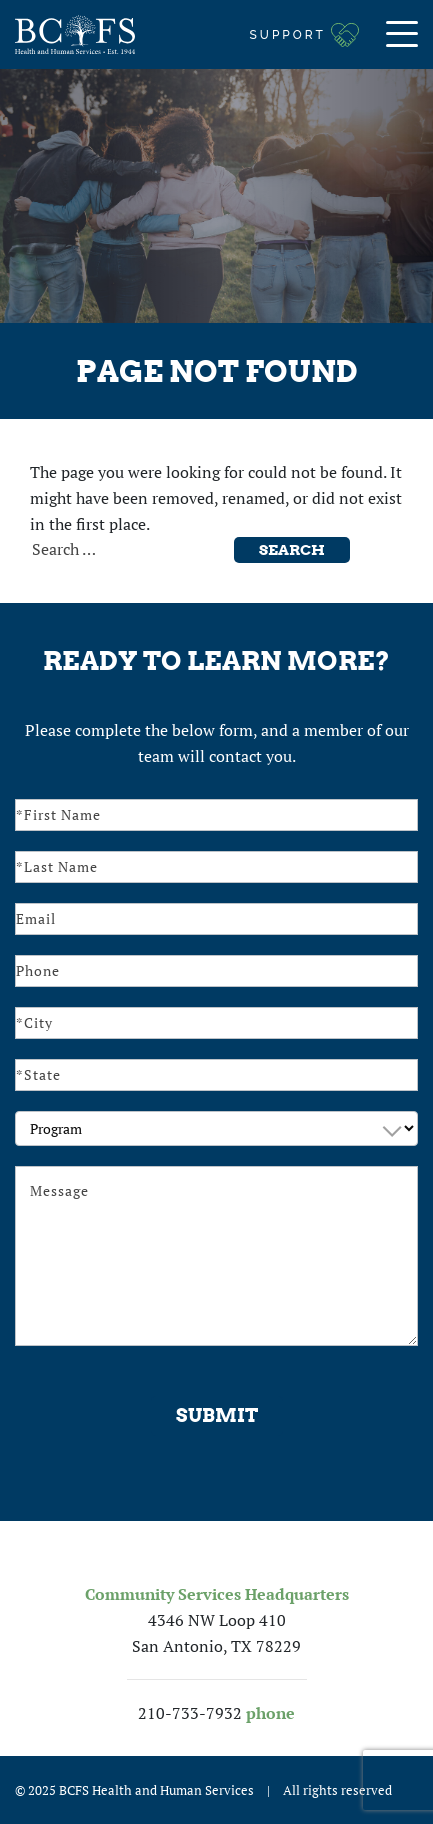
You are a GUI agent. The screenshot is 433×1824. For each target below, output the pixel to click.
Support (288, 35)
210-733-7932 (190, 1713)
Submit (217, 1415)
